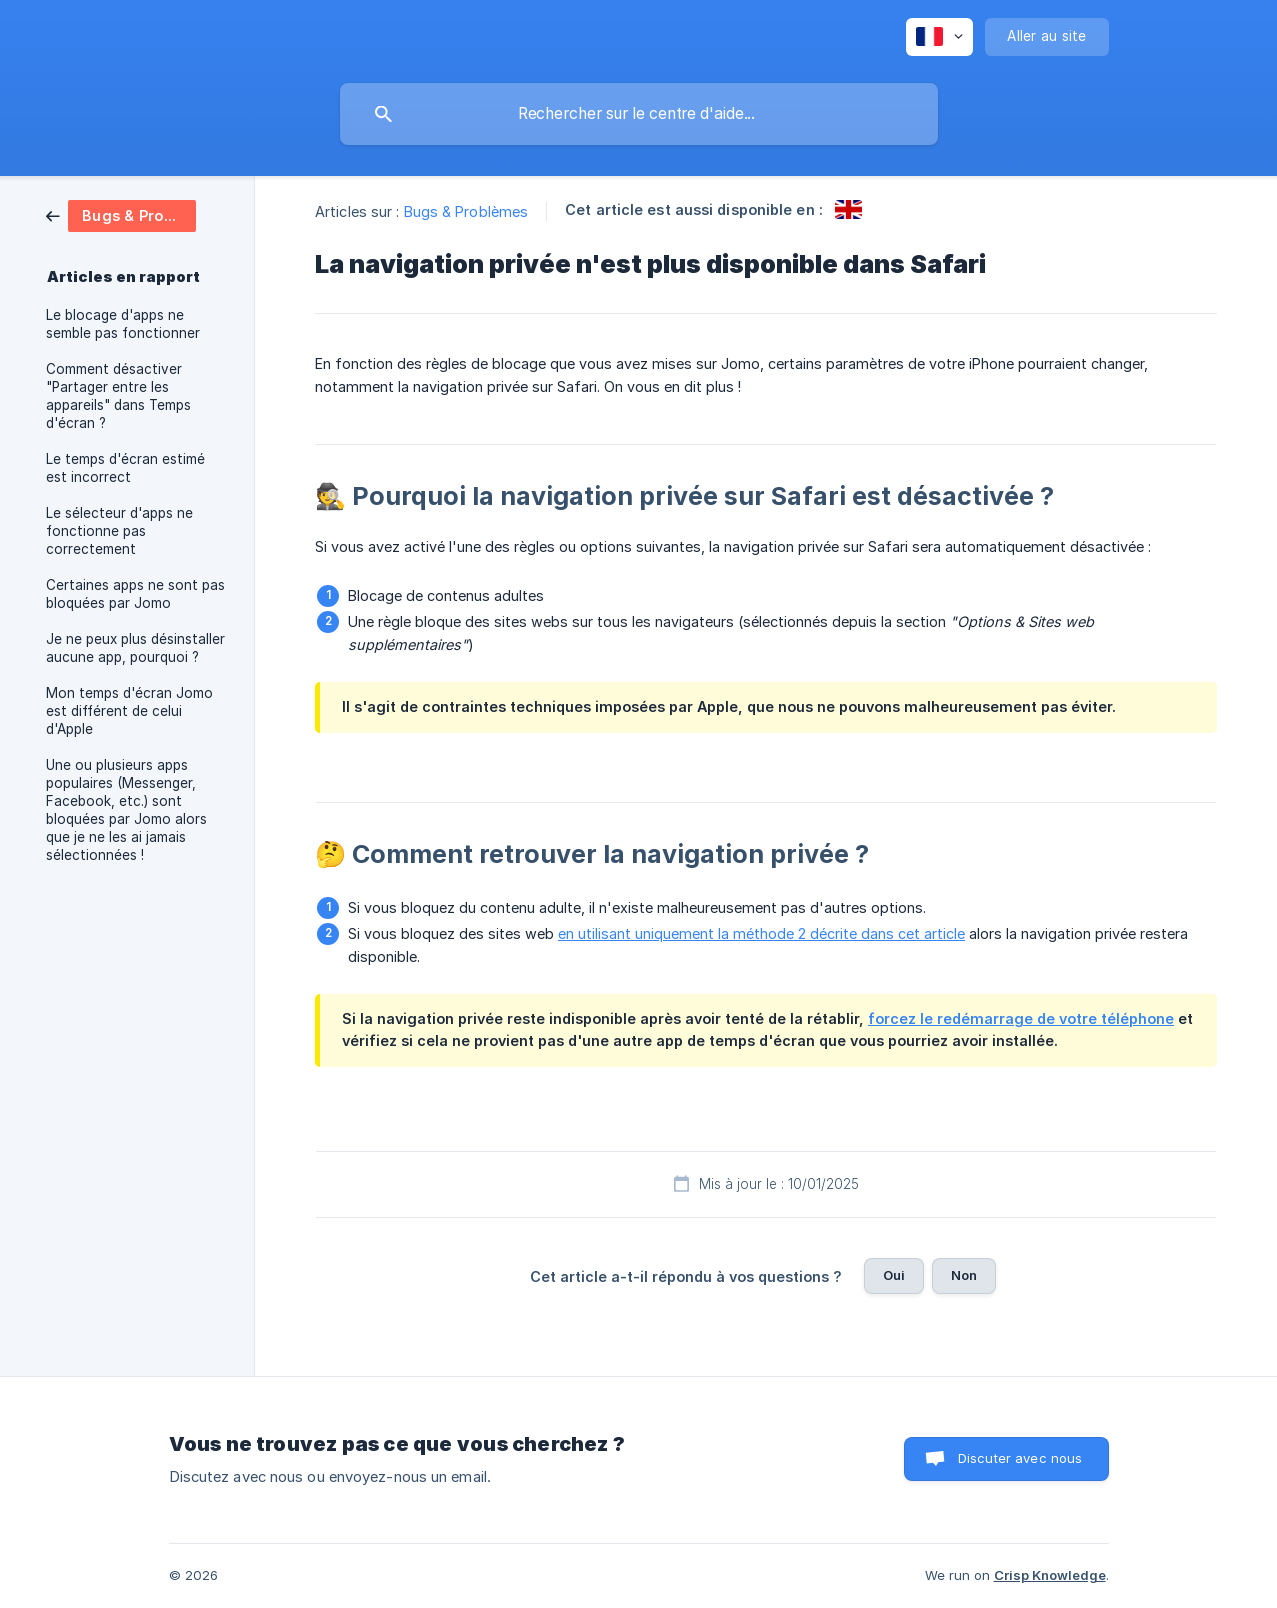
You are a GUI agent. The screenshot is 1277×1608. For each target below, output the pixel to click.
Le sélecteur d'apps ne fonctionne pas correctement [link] (119, 531)
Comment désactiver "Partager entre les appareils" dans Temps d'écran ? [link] (118, 396)
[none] (939, 37)
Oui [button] (894, 1275)
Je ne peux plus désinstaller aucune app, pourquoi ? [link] (135, 648)
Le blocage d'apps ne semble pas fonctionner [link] (123, 324)
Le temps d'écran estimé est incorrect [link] (125, 468)
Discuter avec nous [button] (1020, 1458)
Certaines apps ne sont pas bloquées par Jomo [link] (135, 594)
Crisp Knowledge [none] (1050, 1575)
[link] (121, 214)
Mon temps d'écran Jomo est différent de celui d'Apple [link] (129, 711)
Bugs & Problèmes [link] (466, 211)
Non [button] (964, 1275)
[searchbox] (639, 114)
